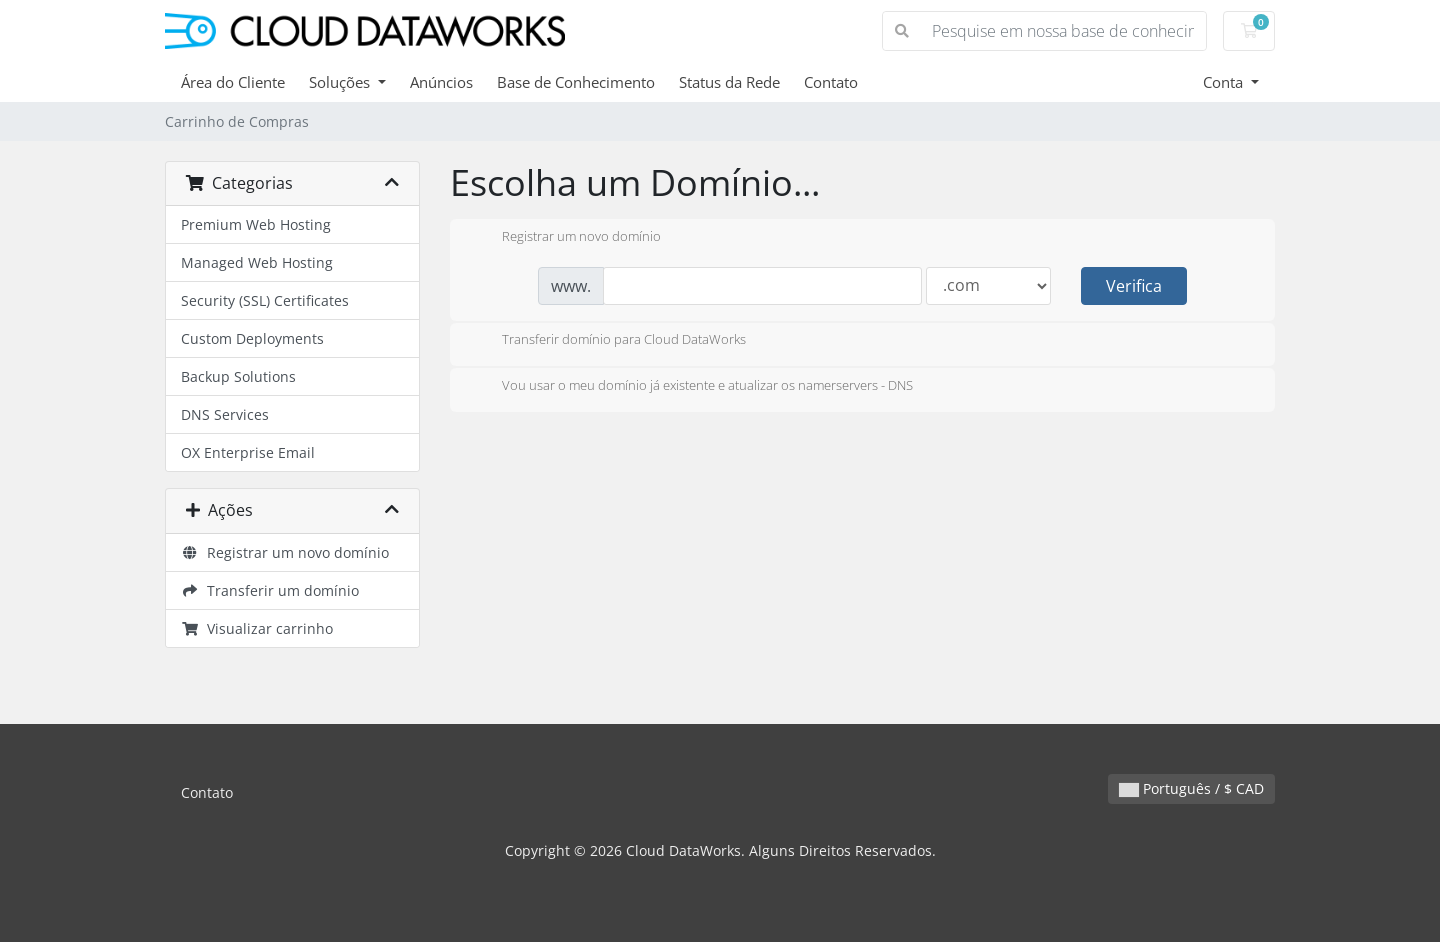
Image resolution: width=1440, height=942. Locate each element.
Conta (1225, 82)
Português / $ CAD (1191, 788)
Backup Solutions (238, 376)
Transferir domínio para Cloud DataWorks (608, 341)
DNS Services (225, 414)
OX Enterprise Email (248, 452)
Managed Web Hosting (257, 262)
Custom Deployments (252, 338)
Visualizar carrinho (257, 628)
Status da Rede (729, 82)
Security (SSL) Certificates (265, 300)
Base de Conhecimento (576, 82)
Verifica (1134, 286)
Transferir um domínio (270, 590)
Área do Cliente (233, 82)
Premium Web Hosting (256, 224)
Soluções (341, 82)
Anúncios (441, 82)
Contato (831, 82)
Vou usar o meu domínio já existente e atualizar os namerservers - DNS (691, 387)
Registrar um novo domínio (285, 552)
